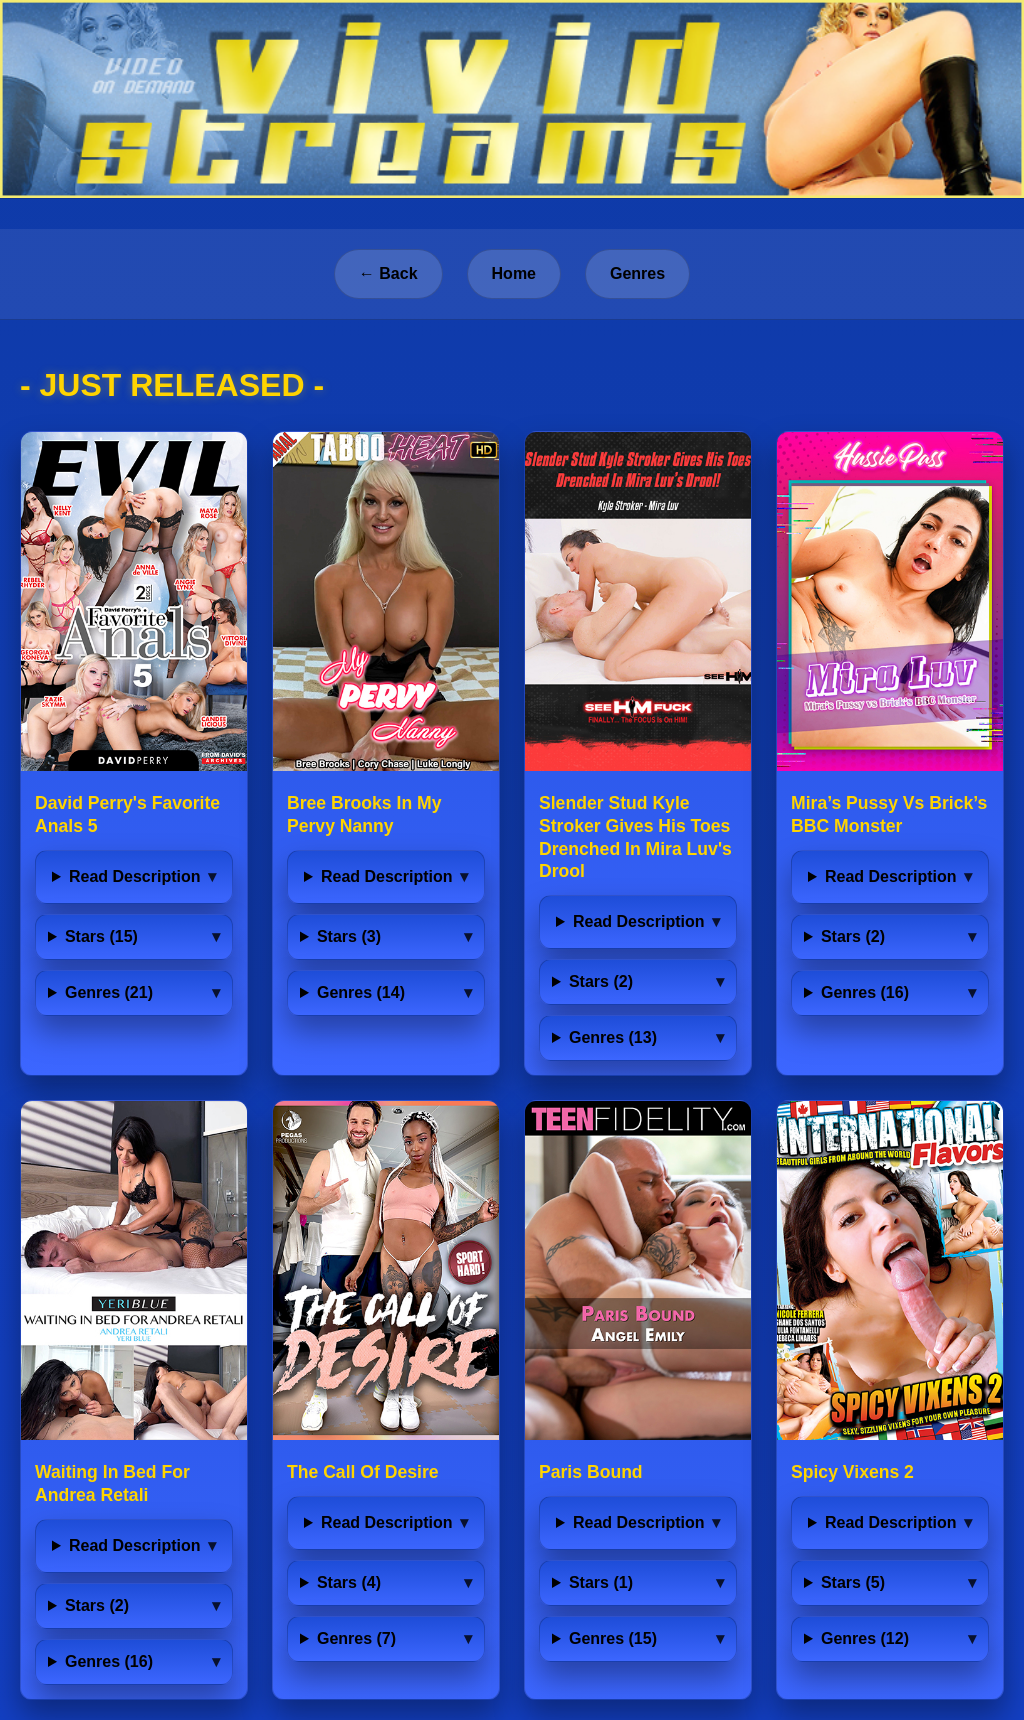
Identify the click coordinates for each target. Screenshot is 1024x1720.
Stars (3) (349, 936)
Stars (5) (853, 1582)
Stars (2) (601, 981)
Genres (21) (109, 992)
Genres (637, 273)
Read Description (135, 876)
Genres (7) (356, 1638)
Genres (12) (865, 1638)
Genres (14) (361, 992)
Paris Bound (591, 1472)
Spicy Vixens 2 (852, 1472)
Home (514, 273)
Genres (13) (613, 1037)
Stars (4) (349, 1582)
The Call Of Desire (363, 1472)
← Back (388, 273)
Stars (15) (101, 936)
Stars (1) (601, 1582)
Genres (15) (613, 1638)
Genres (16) (865, 992)
